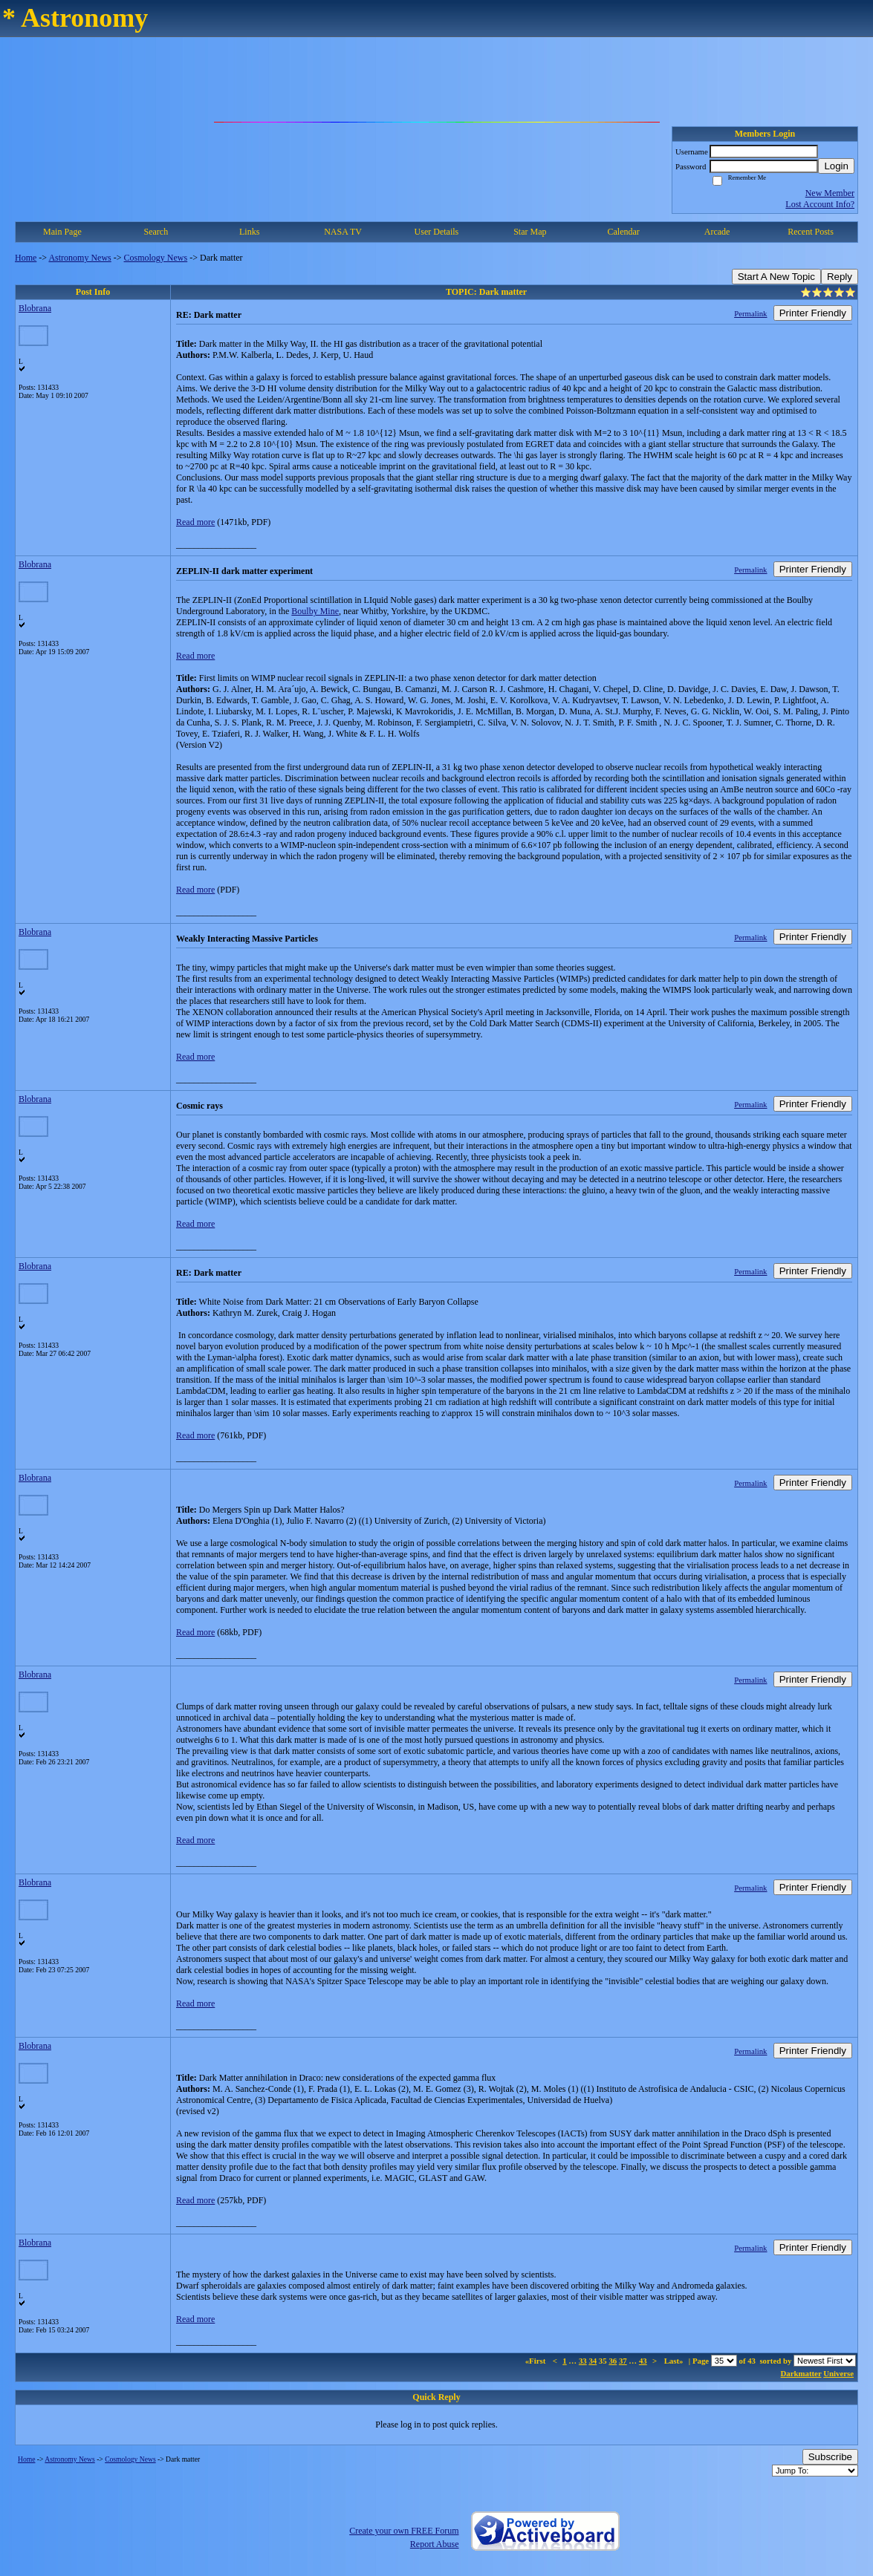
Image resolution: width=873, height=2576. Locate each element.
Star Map (529, 231)
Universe (838, 2373)
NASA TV (343, 231)
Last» (675, 2360)
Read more (195, 522)
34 (592, 2360)
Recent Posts (811, 231)
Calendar (624, 231)
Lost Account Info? (819, 204)
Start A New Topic (776, 276)
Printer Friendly (812, 313)
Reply (839, 276)
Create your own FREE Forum (403, 2531)
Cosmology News (156, 257)
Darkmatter (801, 2373)
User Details (437, 231)
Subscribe (830, 2456)
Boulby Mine (315, 611)
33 (583, 2360)
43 (643, 2360)
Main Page (62, 231)
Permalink (750, 313)
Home (25, 257)
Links (249, 231)
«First (536, 2360)
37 (623, 2360)
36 (612, 2360)
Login (836, 166)
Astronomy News (79, 257)
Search (155, 231)
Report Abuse (434, 2544)
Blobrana (35, 308)
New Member (829, 193)
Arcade (717, 231)
